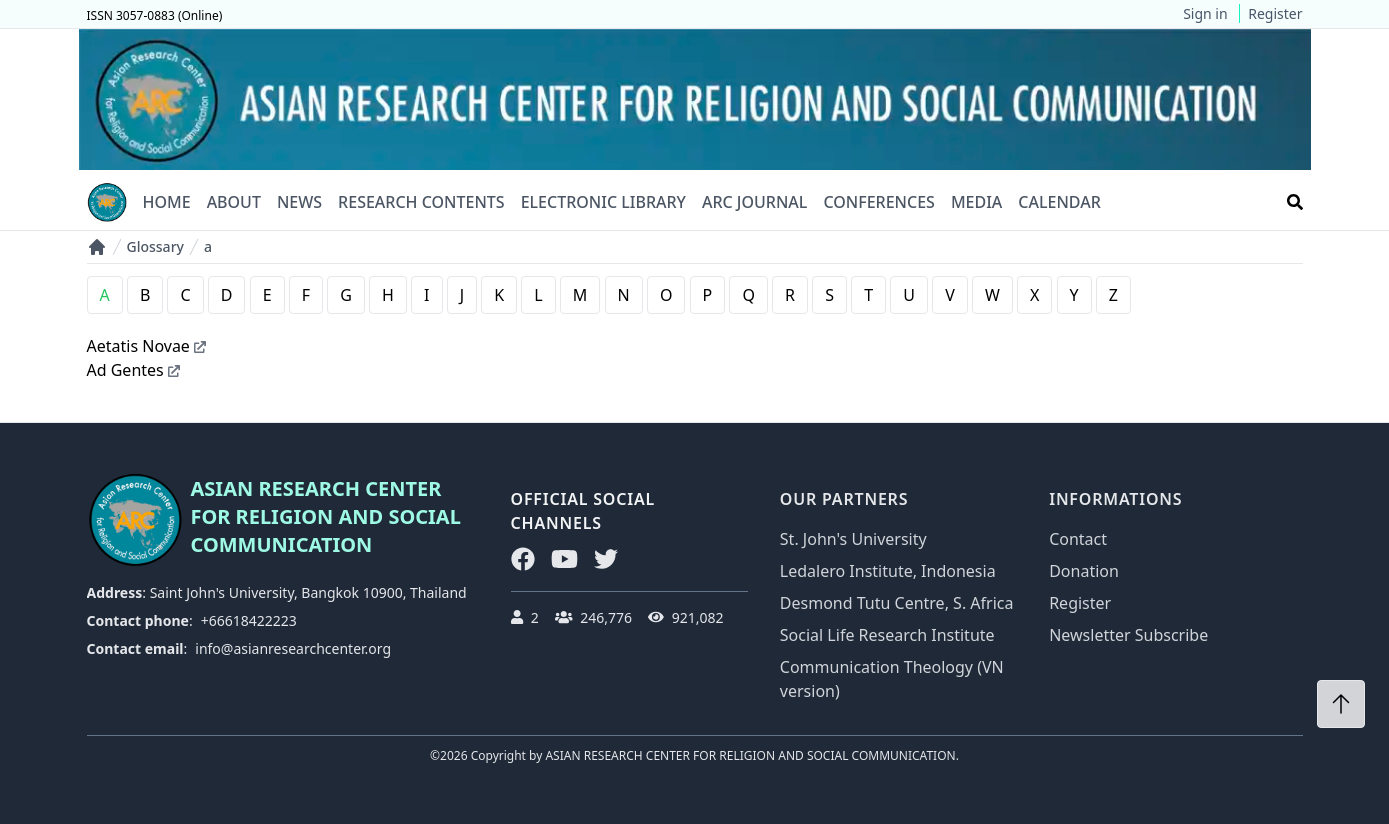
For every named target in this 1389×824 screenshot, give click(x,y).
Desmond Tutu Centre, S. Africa (897, 603)
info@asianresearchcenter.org (293, 648)
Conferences (878, 202)
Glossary (155, 246)
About (234, 202)
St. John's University (853, 539)
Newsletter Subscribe (1128, 635)
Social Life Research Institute (887, 635)
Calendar (1059, 202)
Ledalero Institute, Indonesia (888, 571)
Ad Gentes (133, 370)
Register (1275, 13)
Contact (1078, 539)
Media (976, 202)
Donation (1084, 571)
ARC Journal (754, 202)
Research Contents (421, 202)
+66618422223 (249, 620)
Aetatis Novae (147, 346)
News (299, 202)
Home (167, 202)
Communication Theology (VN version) (892, 679)
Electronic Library (603, 202)
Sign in (1205, 13)
